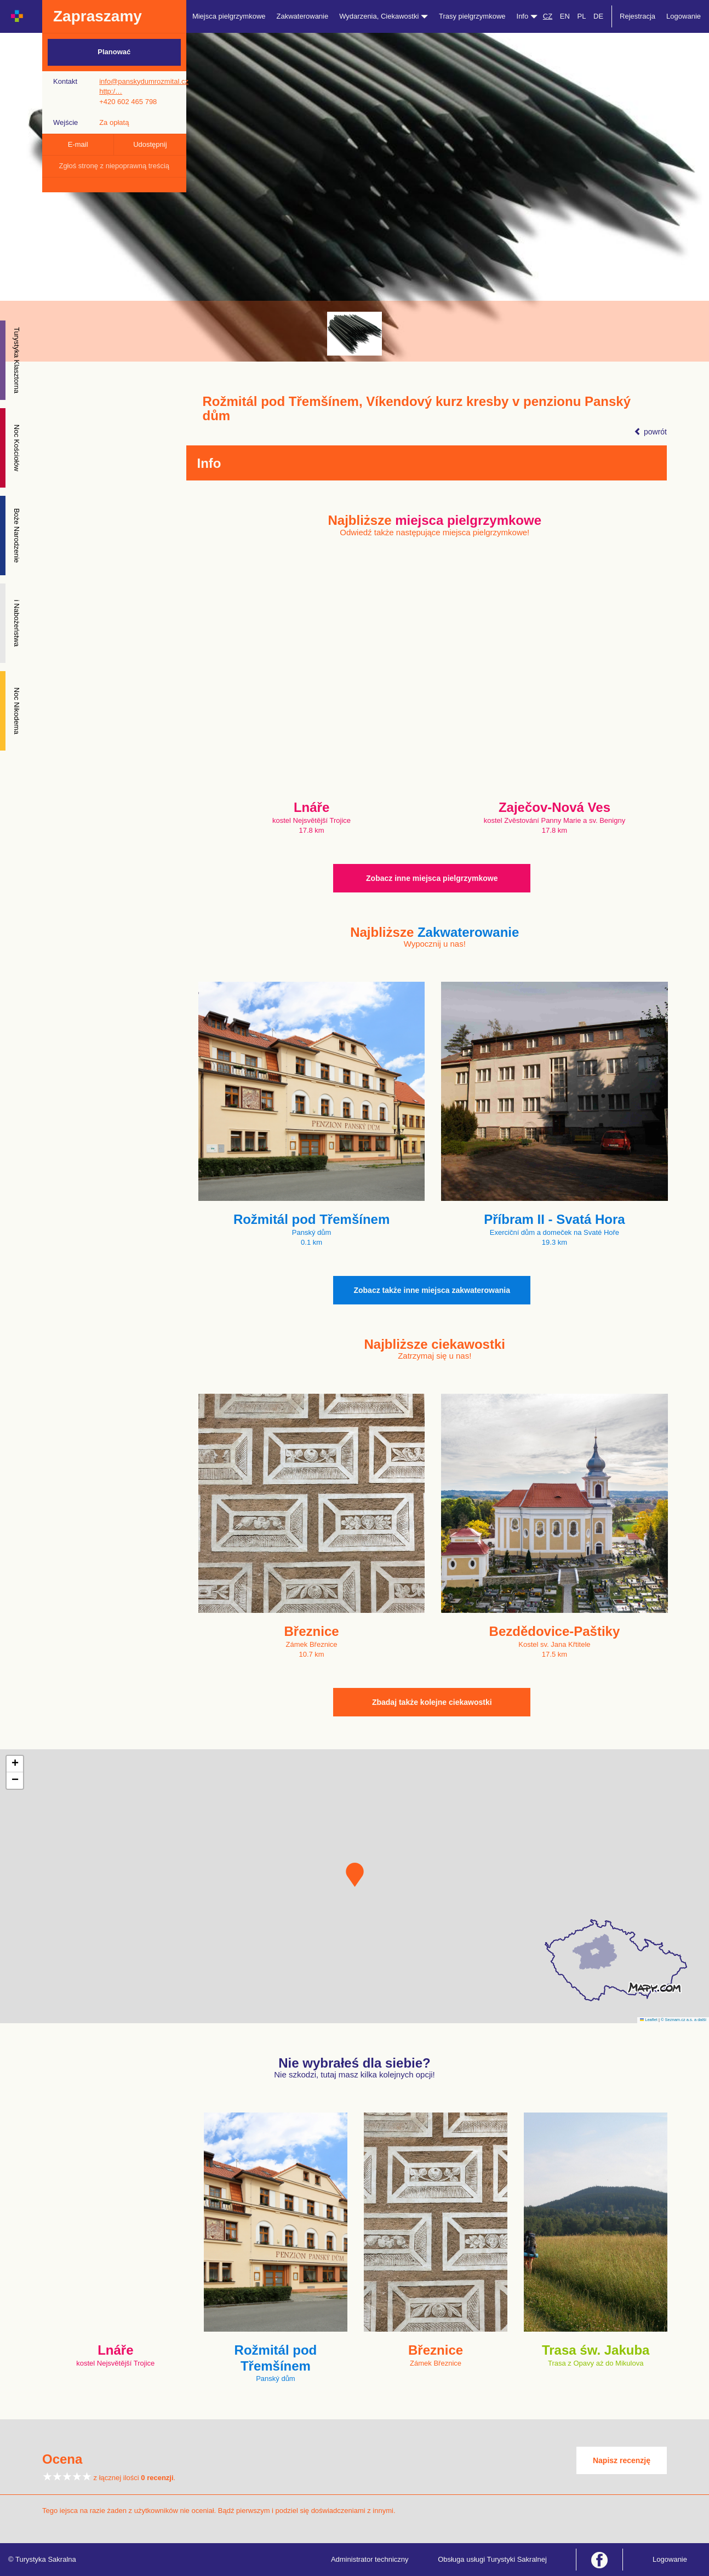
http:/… (110, 91)
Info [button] (527, 16)
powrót (650, 431)
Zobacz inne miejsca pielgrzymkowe (432, 878)
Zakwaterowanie (303, 16)
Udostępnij (150, 144)
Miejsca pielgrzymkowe (229, 16)
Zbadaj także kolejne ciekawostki (432, 1702)
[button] (355, 1875)
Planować (114, 52)
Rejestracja (637, 16)
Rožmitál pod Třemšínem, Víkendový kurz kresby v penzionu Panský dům (417, 408)
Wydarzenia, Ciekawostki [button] (383, 16)
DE (598, 16)
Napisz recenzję (621, 2460)
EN (565, 16)
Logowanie (683, 16)
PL (581, 16)
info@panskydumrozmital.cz (143, 81)
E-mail (78, 144)
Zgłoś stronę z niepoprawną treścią (114, 166)
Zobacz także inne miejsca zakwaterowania (431, 1290)
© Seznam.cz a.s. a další (683, 2019)
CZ (547, 16)
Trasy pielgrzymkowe (472, 16)
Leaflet (648, 2019)
